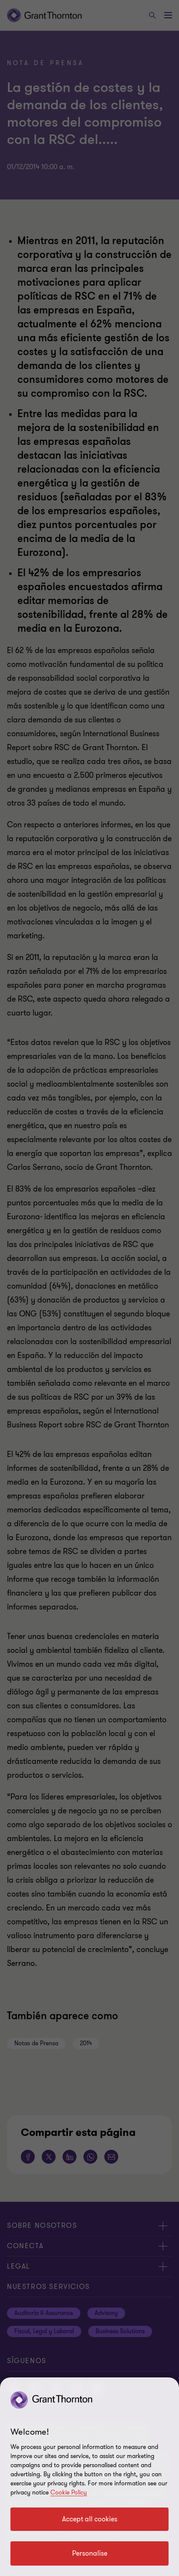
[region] (89, 2476)
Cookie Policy (68, 2492)
